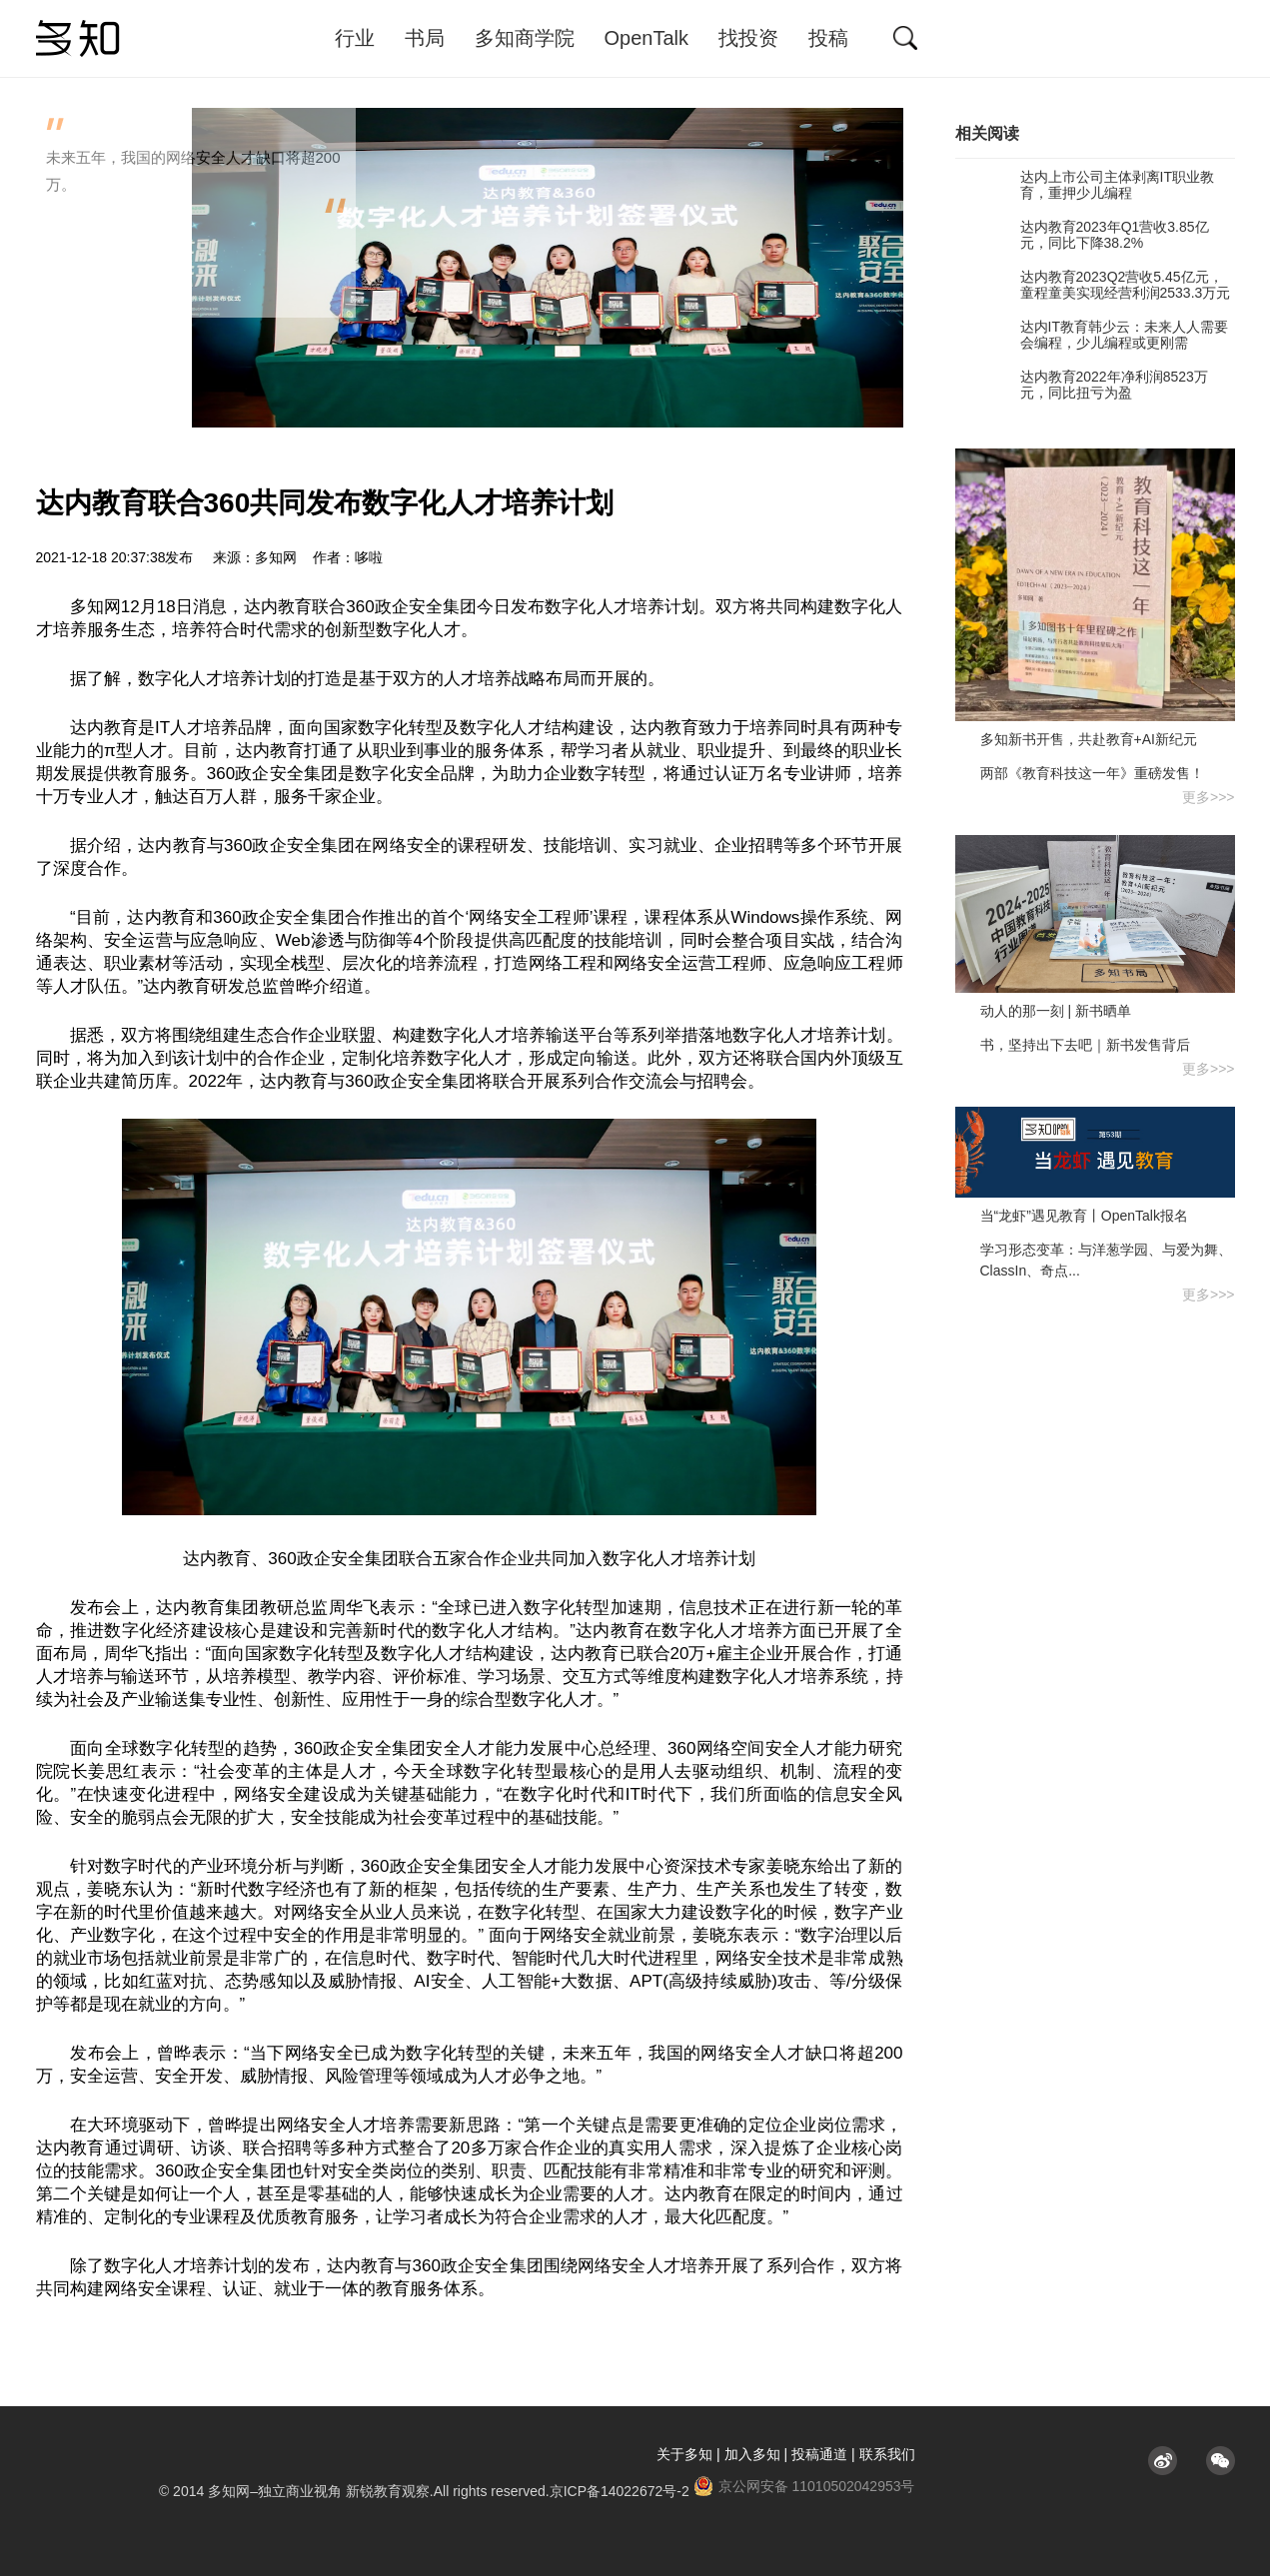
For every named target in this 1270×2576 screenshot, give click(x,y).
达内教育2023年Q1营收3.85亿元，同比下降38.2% (1082, 235)
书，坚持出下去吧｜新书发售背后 (1085, 1045)
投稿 (828, 38)
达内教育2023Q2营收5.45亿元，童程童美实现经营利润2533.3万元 (1093, 285)
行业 (355, 38)
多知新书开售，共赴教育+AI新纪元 (1088, 739)
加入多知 (752, 2454)
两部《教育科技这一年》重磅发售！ (1092, 773)
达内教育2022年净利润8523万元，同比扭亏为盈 (1081, 385)
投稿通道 (819, 2454)
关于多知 (684, 2454)
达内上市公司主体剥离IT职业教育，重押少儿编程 (1084, 185)
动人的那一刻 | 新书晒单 (1055, 1011)
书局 (425, 38)
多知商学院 (525, 38)
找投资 (748, 38)
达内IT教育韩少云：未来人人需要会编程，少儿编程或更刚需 (1091, 335)
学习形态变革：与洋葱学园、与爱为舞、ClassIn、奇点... (1106, 1260)
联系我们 (887, 2454)
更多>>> (1208, 797)
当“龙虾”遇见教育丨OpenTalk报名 (1084, 1216)
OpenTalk (647, 38)
